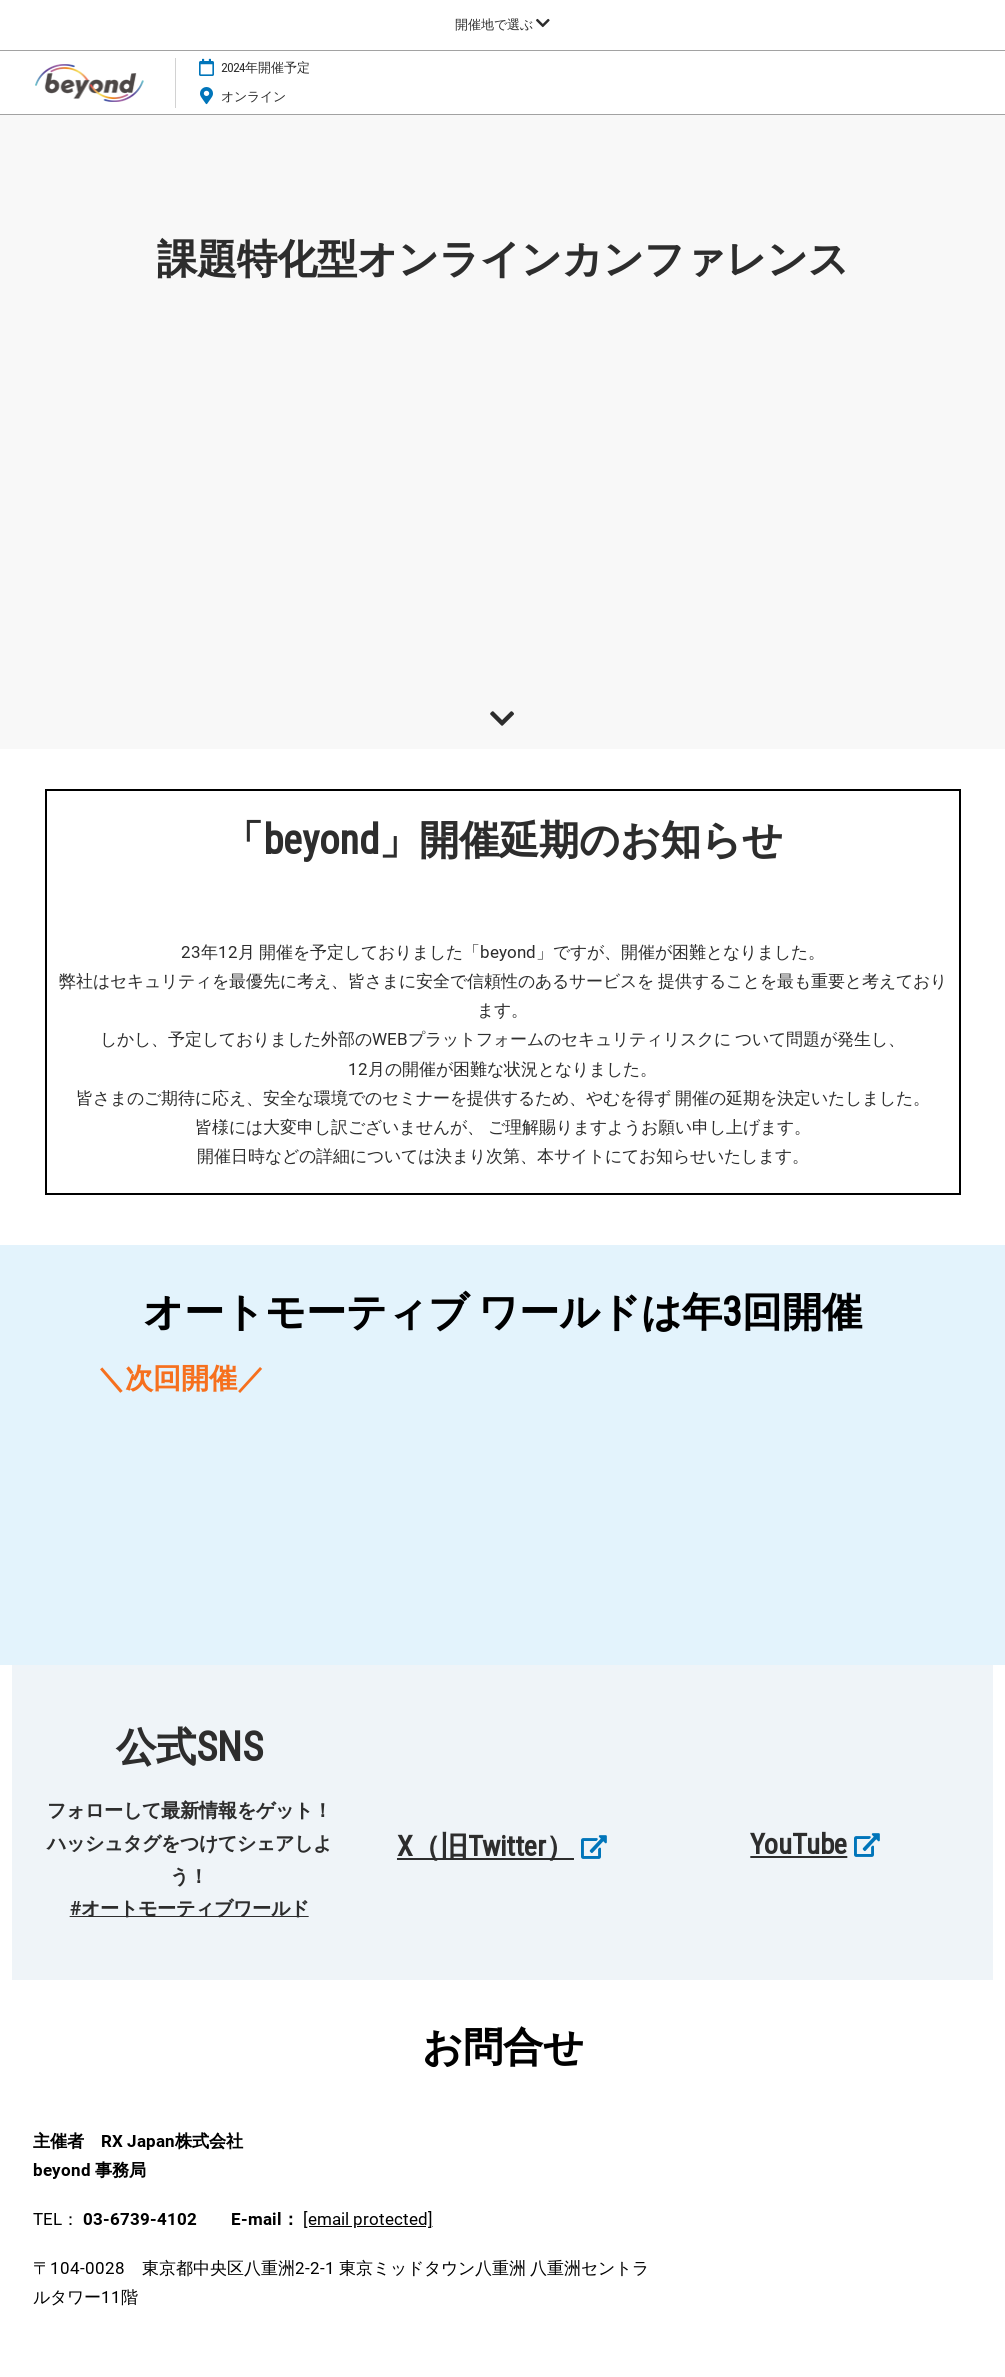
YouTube (798, 1844)
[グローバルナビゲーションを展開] (502, 24)
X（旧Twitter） (485, 1846)
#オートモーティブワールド (189, 1908)
